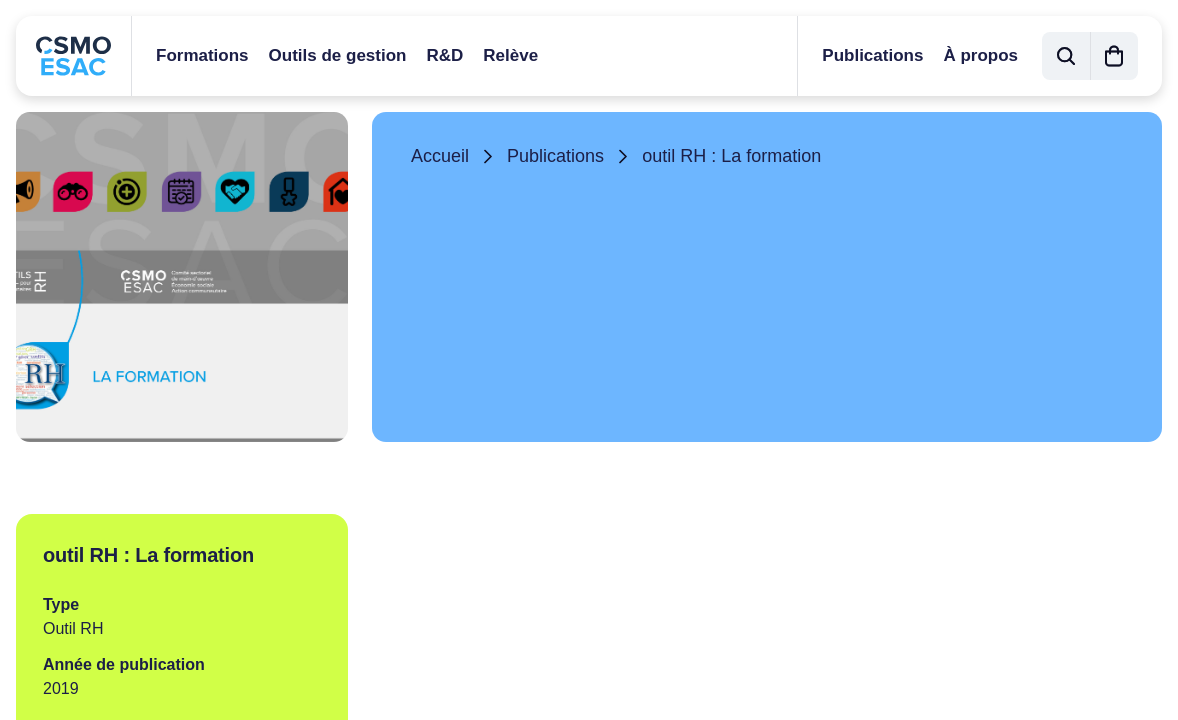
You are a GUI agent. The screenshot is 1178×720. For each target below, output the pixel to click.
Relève (510, 55)
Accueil (440, 156)
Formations (202, 55)
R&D (444, 55)
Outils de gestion (338, 55)
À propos (980, 55)
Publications (872, 55)
